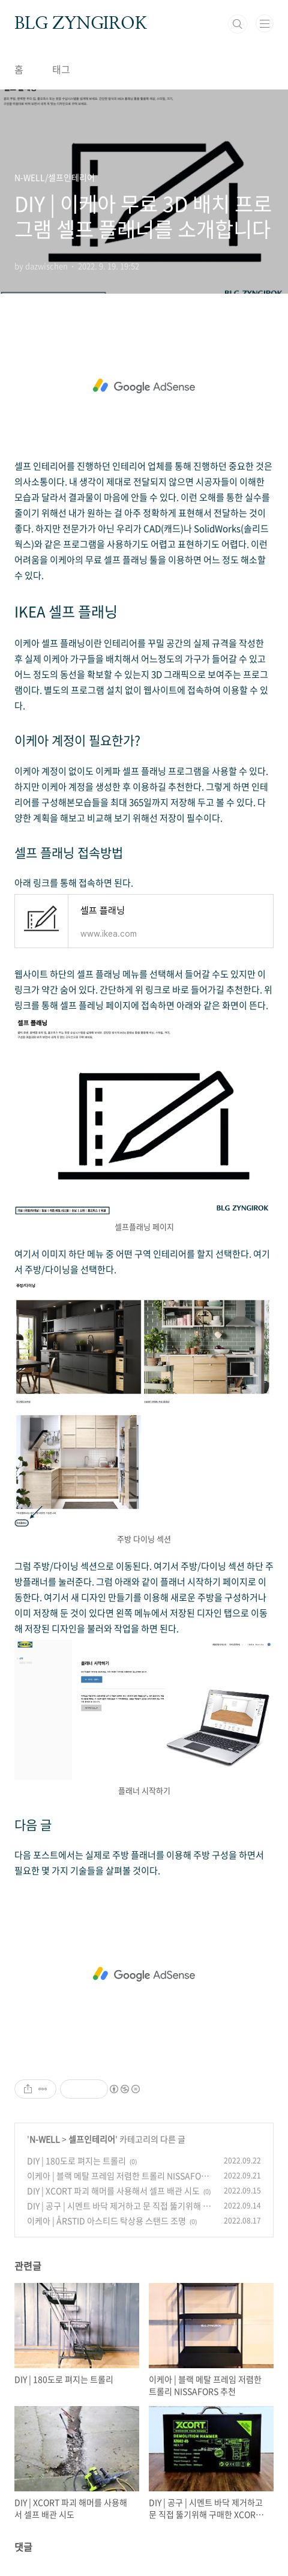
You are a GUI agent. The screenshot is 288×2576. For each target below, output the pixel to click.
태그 (61, 69)
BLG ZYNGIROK (80, 24)
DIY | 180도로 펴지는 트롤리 (76, 2160)
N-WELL (44, 2139)
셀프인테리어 (91, 2139)
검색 (238, 24)
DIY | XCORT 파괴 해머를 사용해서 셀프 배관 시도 (113, 2190)
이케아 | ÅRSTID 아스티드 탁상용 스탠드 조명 (106, 2221)
